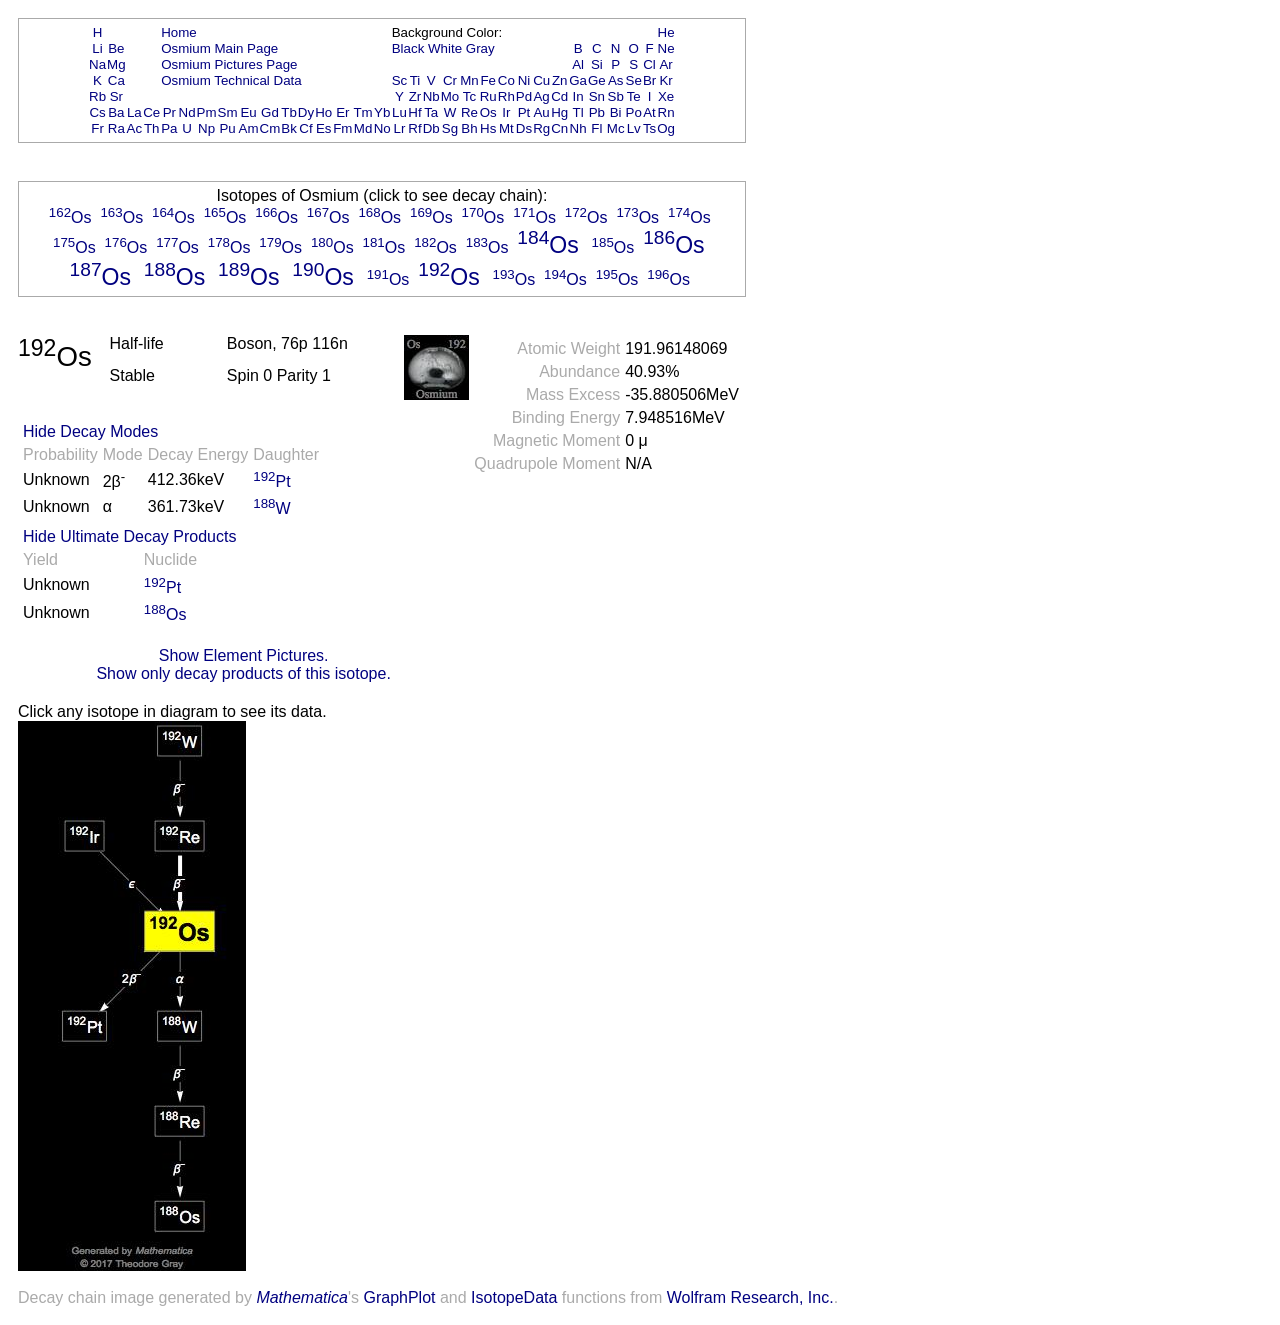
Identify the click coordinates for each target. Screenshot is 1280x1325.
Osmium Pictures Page (229, 64)
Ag (541, 96)
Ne (666, 48)
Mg (116, 64)
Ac (135, 128)
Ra (116, 128)
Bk (289, 128)
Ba (116, 112)
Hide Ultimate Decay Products (129, 536)
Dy (306, 112)
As (616, 80)
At (649, 112)
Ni (524, 80)
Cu (541, 80)
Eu (248, 112)
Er (342, 112)
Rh (506, 96)
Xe (666, 96)
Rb (97, 96)
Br (649, 80)
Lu (399, 112)
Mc (616, 128)
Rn (666, 112)
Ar (665, 64)
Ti (415, 80)
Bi (616, 112)
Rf (414, 128)
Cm (270, 128)
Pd (524, 96)
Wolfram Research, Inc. (750, 1297)
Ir (506, 112)
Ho (323, 112)
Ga (578, 80)
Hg (559, 112)
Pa (169, 128)
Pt (524, 112)
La (134, 112)
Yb (382, 112)
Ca (116, 80)
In (578, 96)
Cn (559, 128)
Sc (400, 80)
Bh (469, 128)
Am (249, 128)
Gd (270, 112)
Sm (228, 112)
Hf (414, 112)
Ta (431, 112)
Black (408, 48)
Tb (289, 112)
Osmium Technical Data (231, 80)
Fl (596, 128)
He (666, 32)
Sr (116, 96)
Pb (597, 112)
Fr (97, 128)
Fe (488, 80)
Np (206, 128)
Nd (187, 112)
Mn (469, 80)
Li (97, 48)
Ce (151, 112)
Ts (649, 128)
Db (431, 128)
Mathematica (302, 1297)
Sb (616, 96)
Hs (488, 128)
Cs (97, 112)
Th (152, 128)
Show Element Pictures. (244, 655)
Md (363, 128)
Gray (480, 48)
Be (116, 48)
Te (634, 96)
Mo (450, 96)
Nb (431, 96)
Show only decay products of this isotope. (243, 673)
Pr (169, 112)
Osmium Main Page (219, 48)
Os (488, 112)
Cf (305, 128)
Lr (400, 128)
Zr (415, 96)
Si (597, 64)
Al (578, 64)
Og (666, 128)
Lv (634, 128)
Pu (227, 128)
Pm (207, 112)
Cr (450, 80)
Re (469, 112)
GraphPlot (399, 1297)
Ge (597, 80)
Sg (450, 128)
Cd (559, 96)
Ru (488, 96)
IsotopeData (514, 1297)
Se (634, 80)
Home (179, 32)
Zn (560, 80)
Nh (578, 128)
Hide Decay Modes (90, 431)
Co (506, 80)
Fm (342, 128)
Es (324, 128)
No (382, 128)
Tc (469, 96)
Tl (578, 112)
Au (541, 112)
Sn (597, 96)
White (445, 48)
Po (634, 112)
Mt (506, 128)
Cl (649, 64)
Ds (524, 128)
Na (97, 64)
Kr (665, 80)
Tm (362, 112)
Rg (541, 128)
